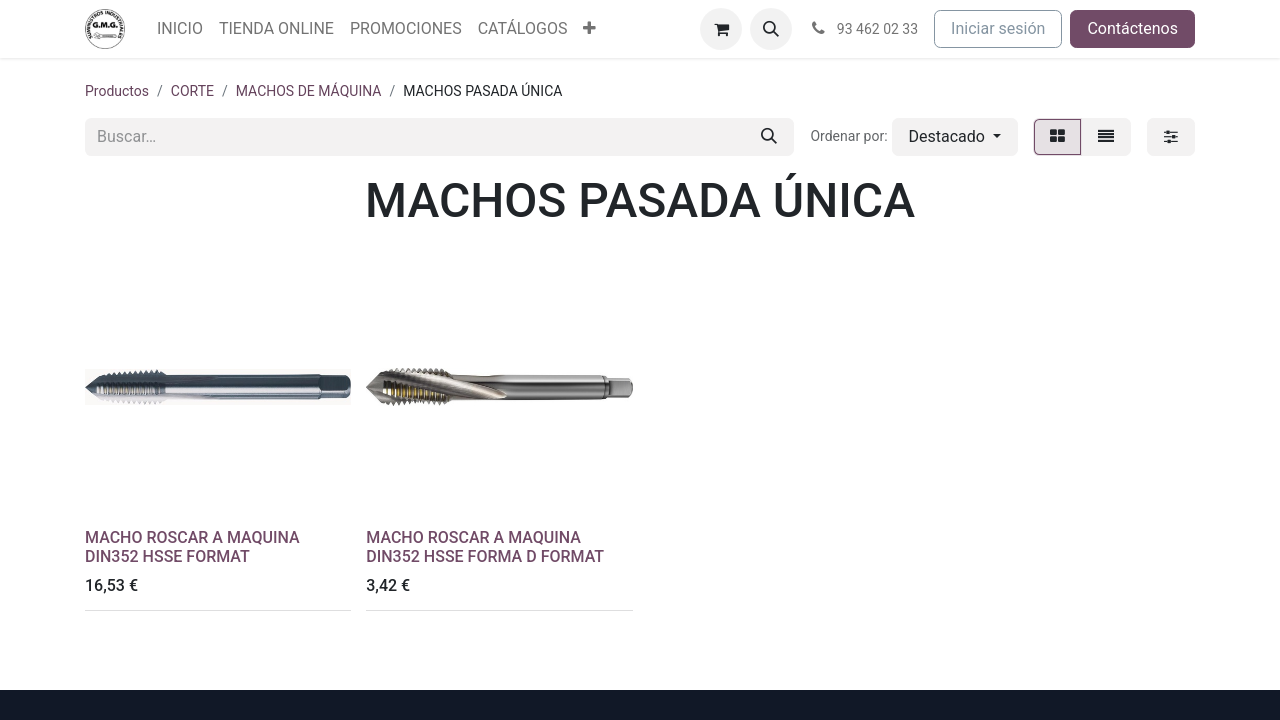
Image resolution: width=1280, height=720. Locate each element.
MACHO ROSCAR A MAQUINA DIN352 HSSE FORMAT (192, 547)
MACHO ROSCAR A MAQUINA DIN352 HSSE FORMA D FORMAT (485, 547)
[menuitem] (180, 29)
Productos (117, 91)
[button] (771, 29)
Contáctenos (1132, 28)
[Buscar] (769, 137)
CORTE (192, 91)
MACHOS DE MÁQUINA (309, 91)
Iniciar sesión (998, 28)
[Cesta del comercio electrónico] (721, 29)
